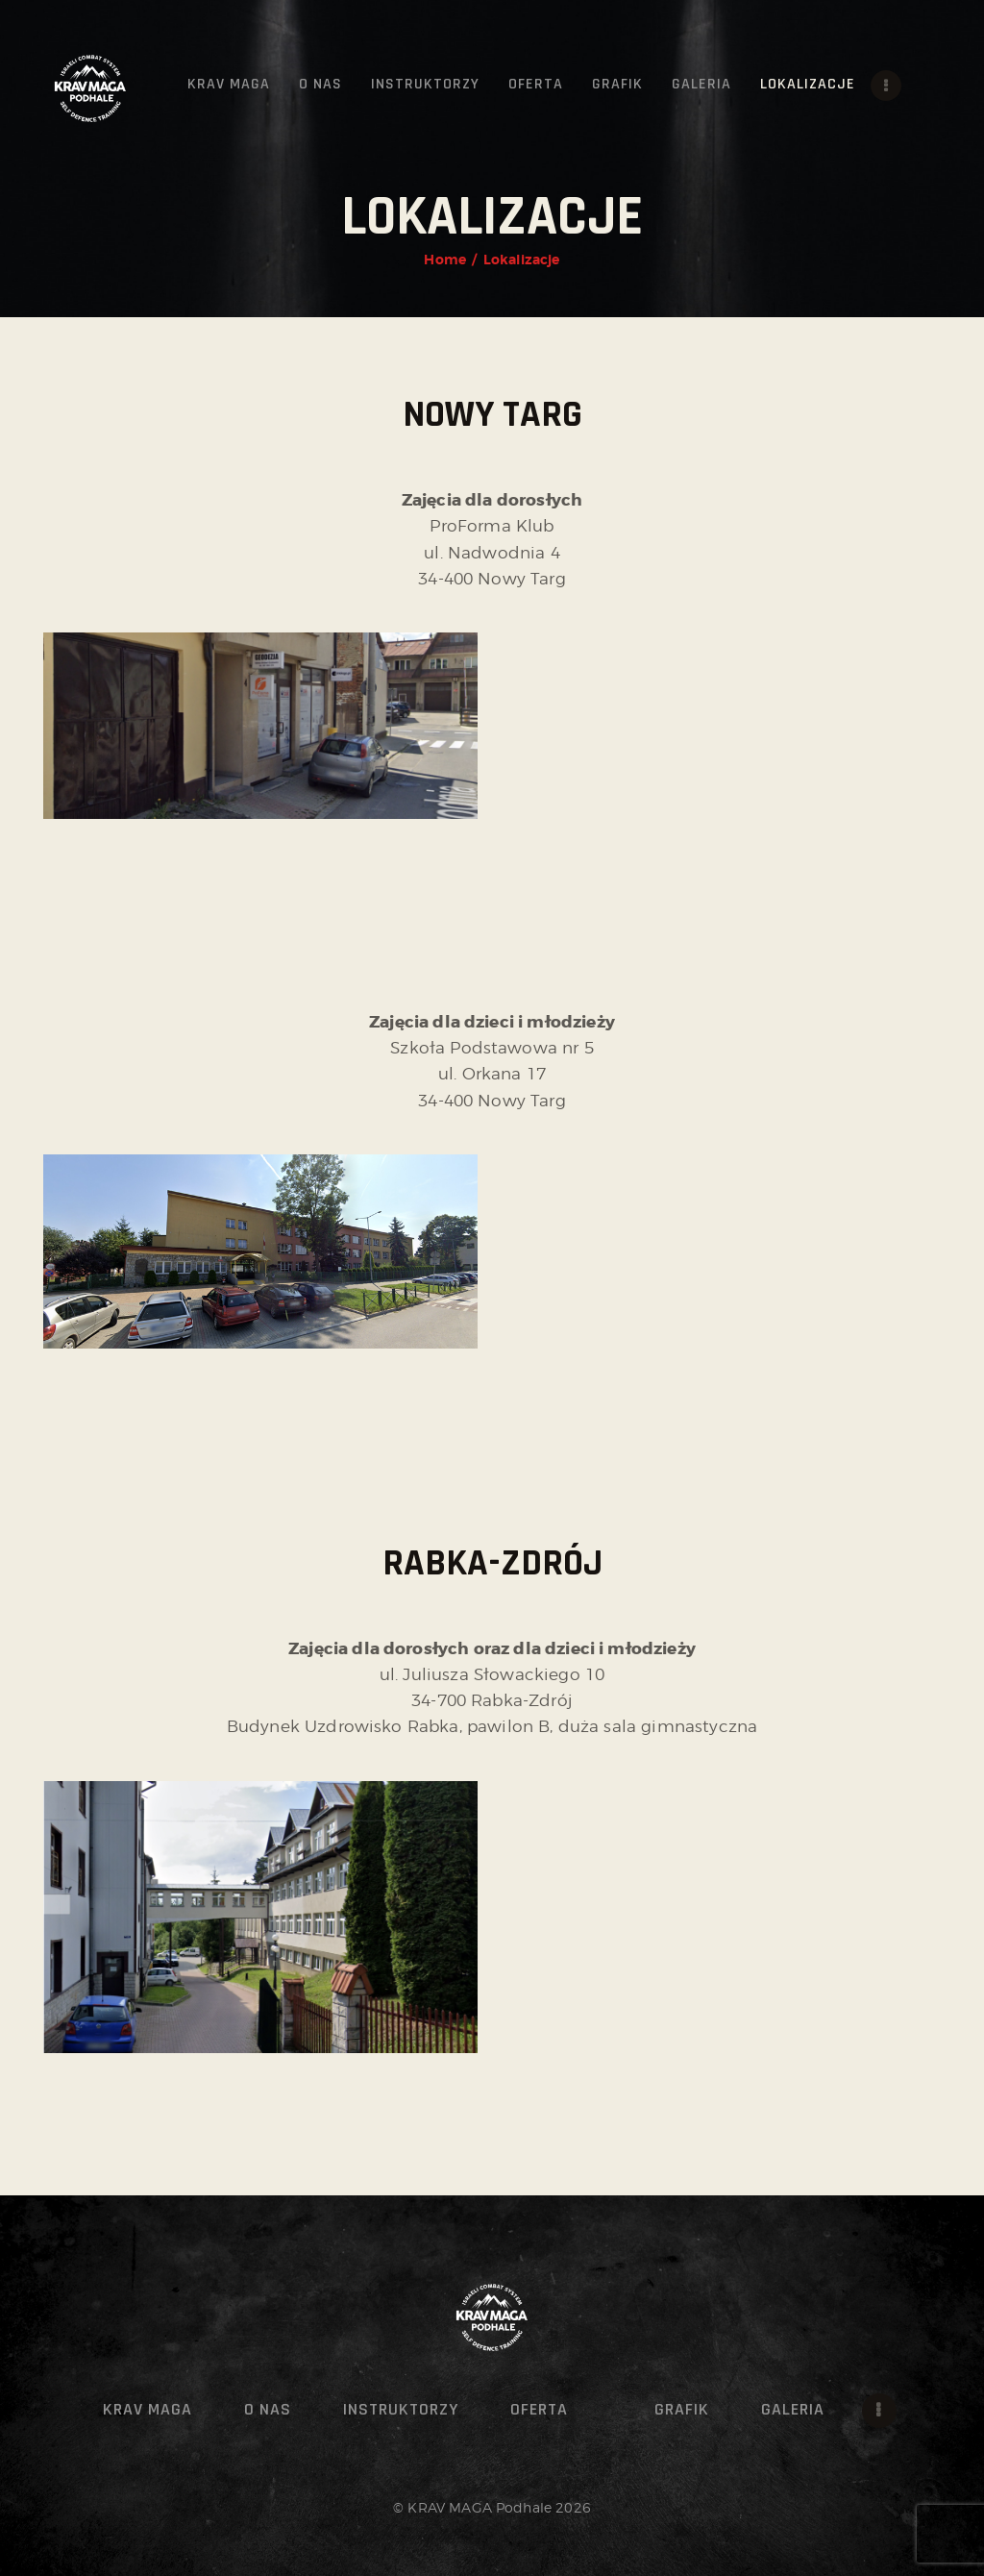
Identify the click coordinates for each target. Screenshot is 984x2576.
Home (445, 259)
